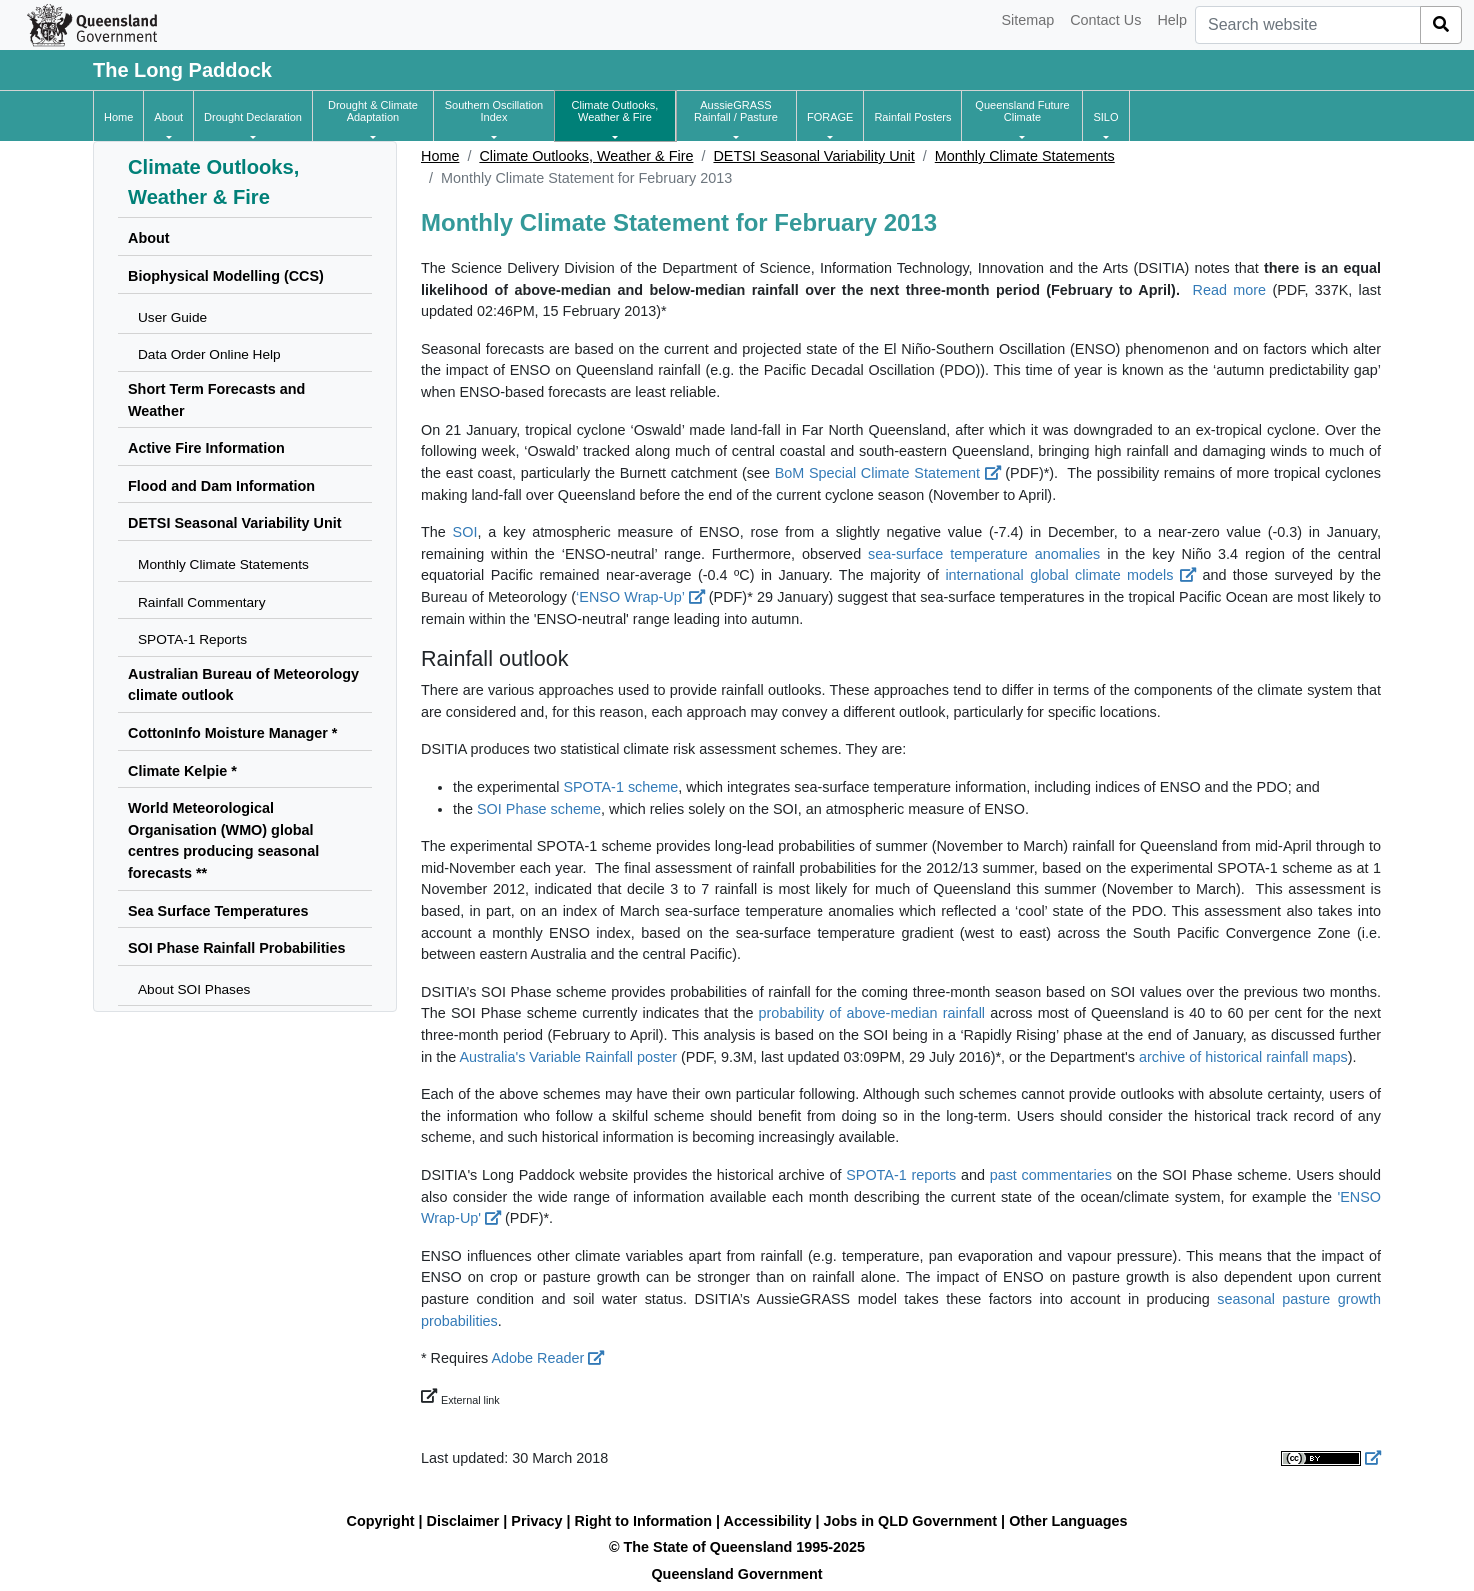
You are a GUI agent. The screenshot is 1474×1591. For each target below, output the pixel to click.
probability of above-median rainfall (872, 1013)
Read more (1230, 290)
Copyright (381, 1521)
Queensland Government (736, 1574)
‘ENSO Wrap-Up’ (640, 597)
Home (440, 156)
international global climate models (1070, 575)
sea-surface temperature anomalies (984, 554)
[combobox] (1308, 25)
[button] (168, 117)
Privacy (536, 1521)
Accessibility (768, 1521)
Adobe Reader (547, 1358)
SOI (465, 532)
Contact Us (1105, 20)
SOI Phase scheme (539, 809)
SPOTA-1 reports (901, 1175)
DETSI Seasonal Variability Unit (813, 156)
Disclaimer (463, 1521)
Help (1172, 20)
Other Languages (1068, 1521)
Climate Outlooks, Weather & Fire (586, 156)
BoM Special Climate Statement (888, 473)
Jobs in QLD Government (913, 1521)
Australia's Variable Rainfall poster (568, 1057)
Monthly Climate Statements (1025, 156)
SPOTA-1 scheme (620, 787)
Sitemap (1027, 20)
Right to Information (643, 1521)
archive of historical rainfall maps (1243, 1057)
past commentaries (1051, 1175)
